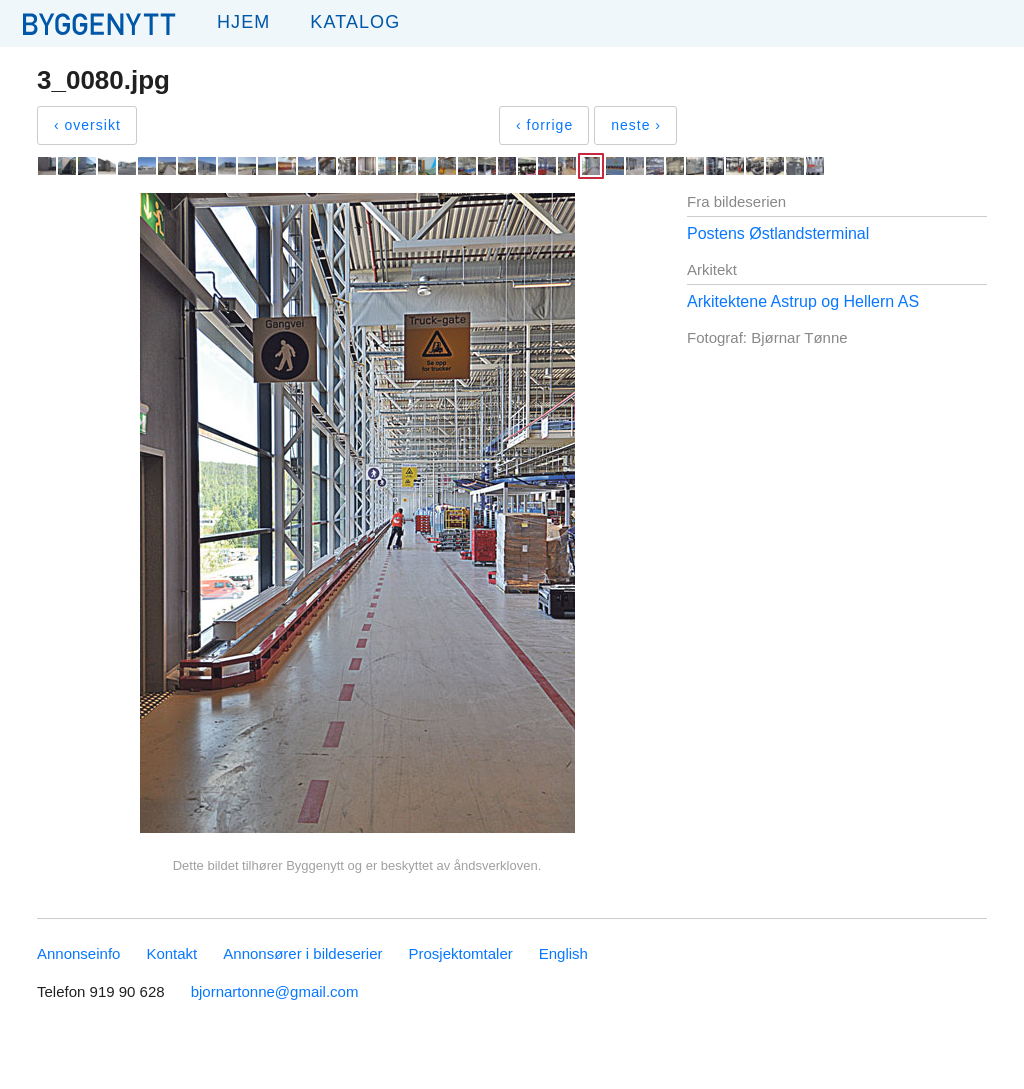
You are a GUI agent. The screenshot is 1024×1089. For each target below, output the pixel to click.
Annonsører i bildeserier (302, 953)
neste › (636, 125)
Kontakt (171, 953)
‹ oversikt (87, 125)
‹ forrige (544, 125)
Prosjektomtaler (461, 953)
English (563, 953)
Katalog (355, 22)
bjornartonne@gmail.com (275, 991)
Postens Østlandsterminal (778, 233)
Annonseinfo (78, 953)
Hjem (243, 22)
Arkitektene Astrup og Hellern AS (803, 301)
